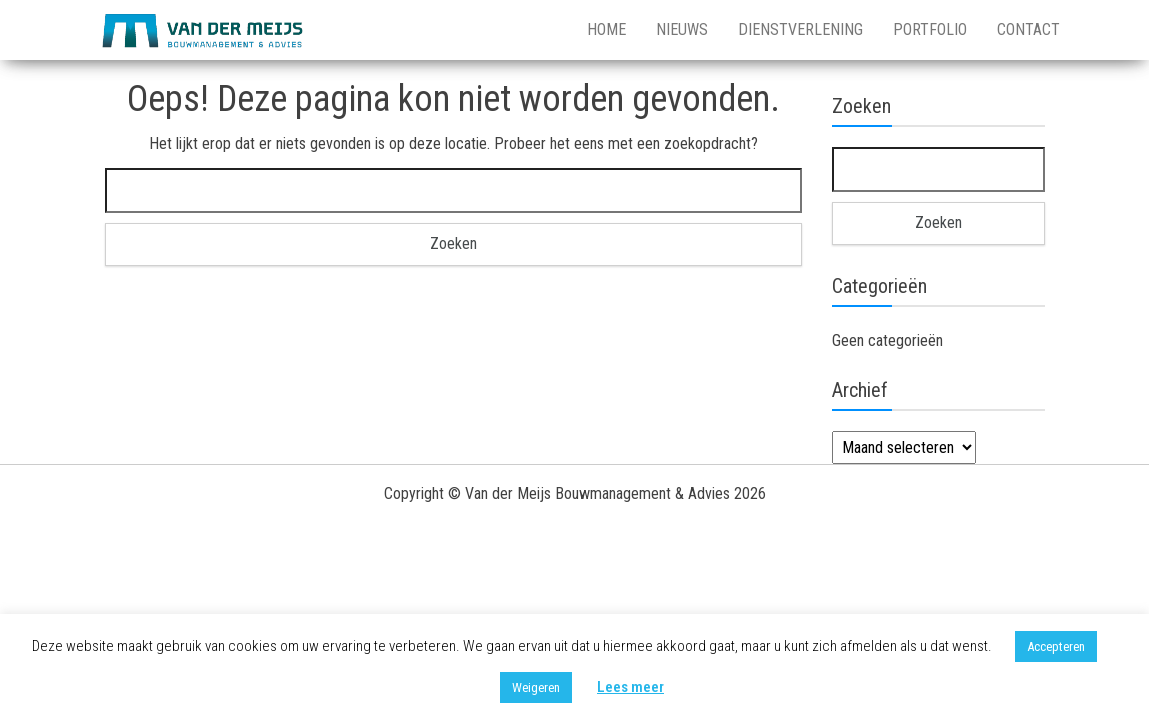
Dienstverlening (800, 29)
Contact (1028, 29)
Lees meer (630, 687)
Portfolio (930, 29)
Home (606, 29)
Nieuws (682, 29)
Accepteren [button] (1056, 646)
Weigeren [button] (536, 687)
